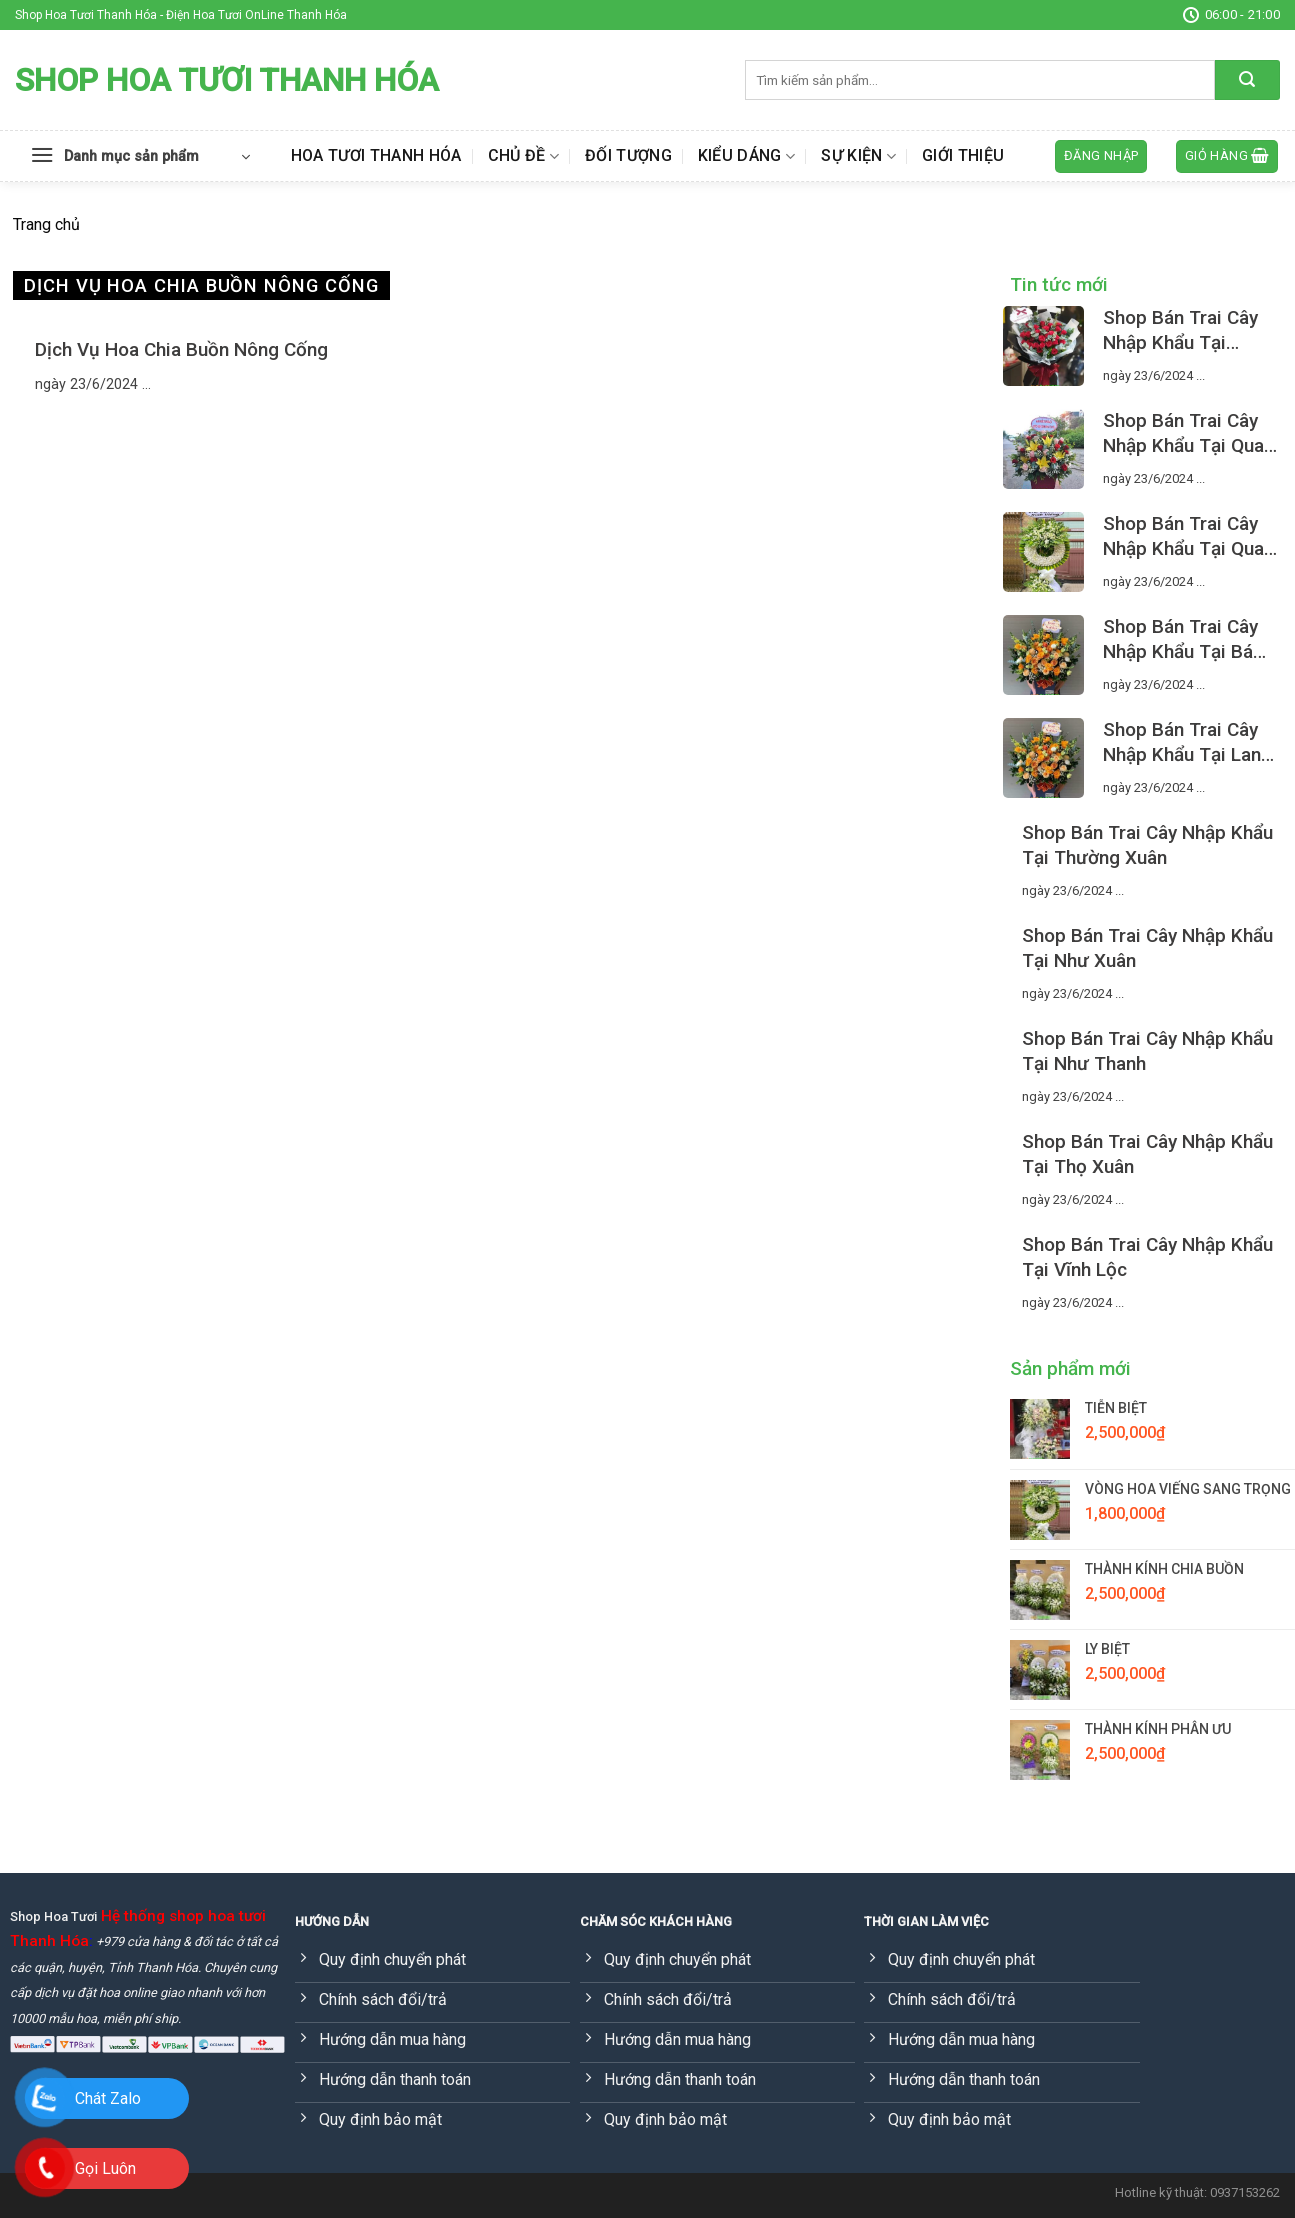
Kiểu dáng (746, 156)
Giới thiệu (963, 155)
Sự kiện (858, 156)
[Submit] (1247, 80)
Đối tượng (628, 155)
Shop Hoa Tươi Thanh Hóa (227, 80)
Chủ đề (523, 156)
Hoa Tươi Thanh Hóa (376, 155)
